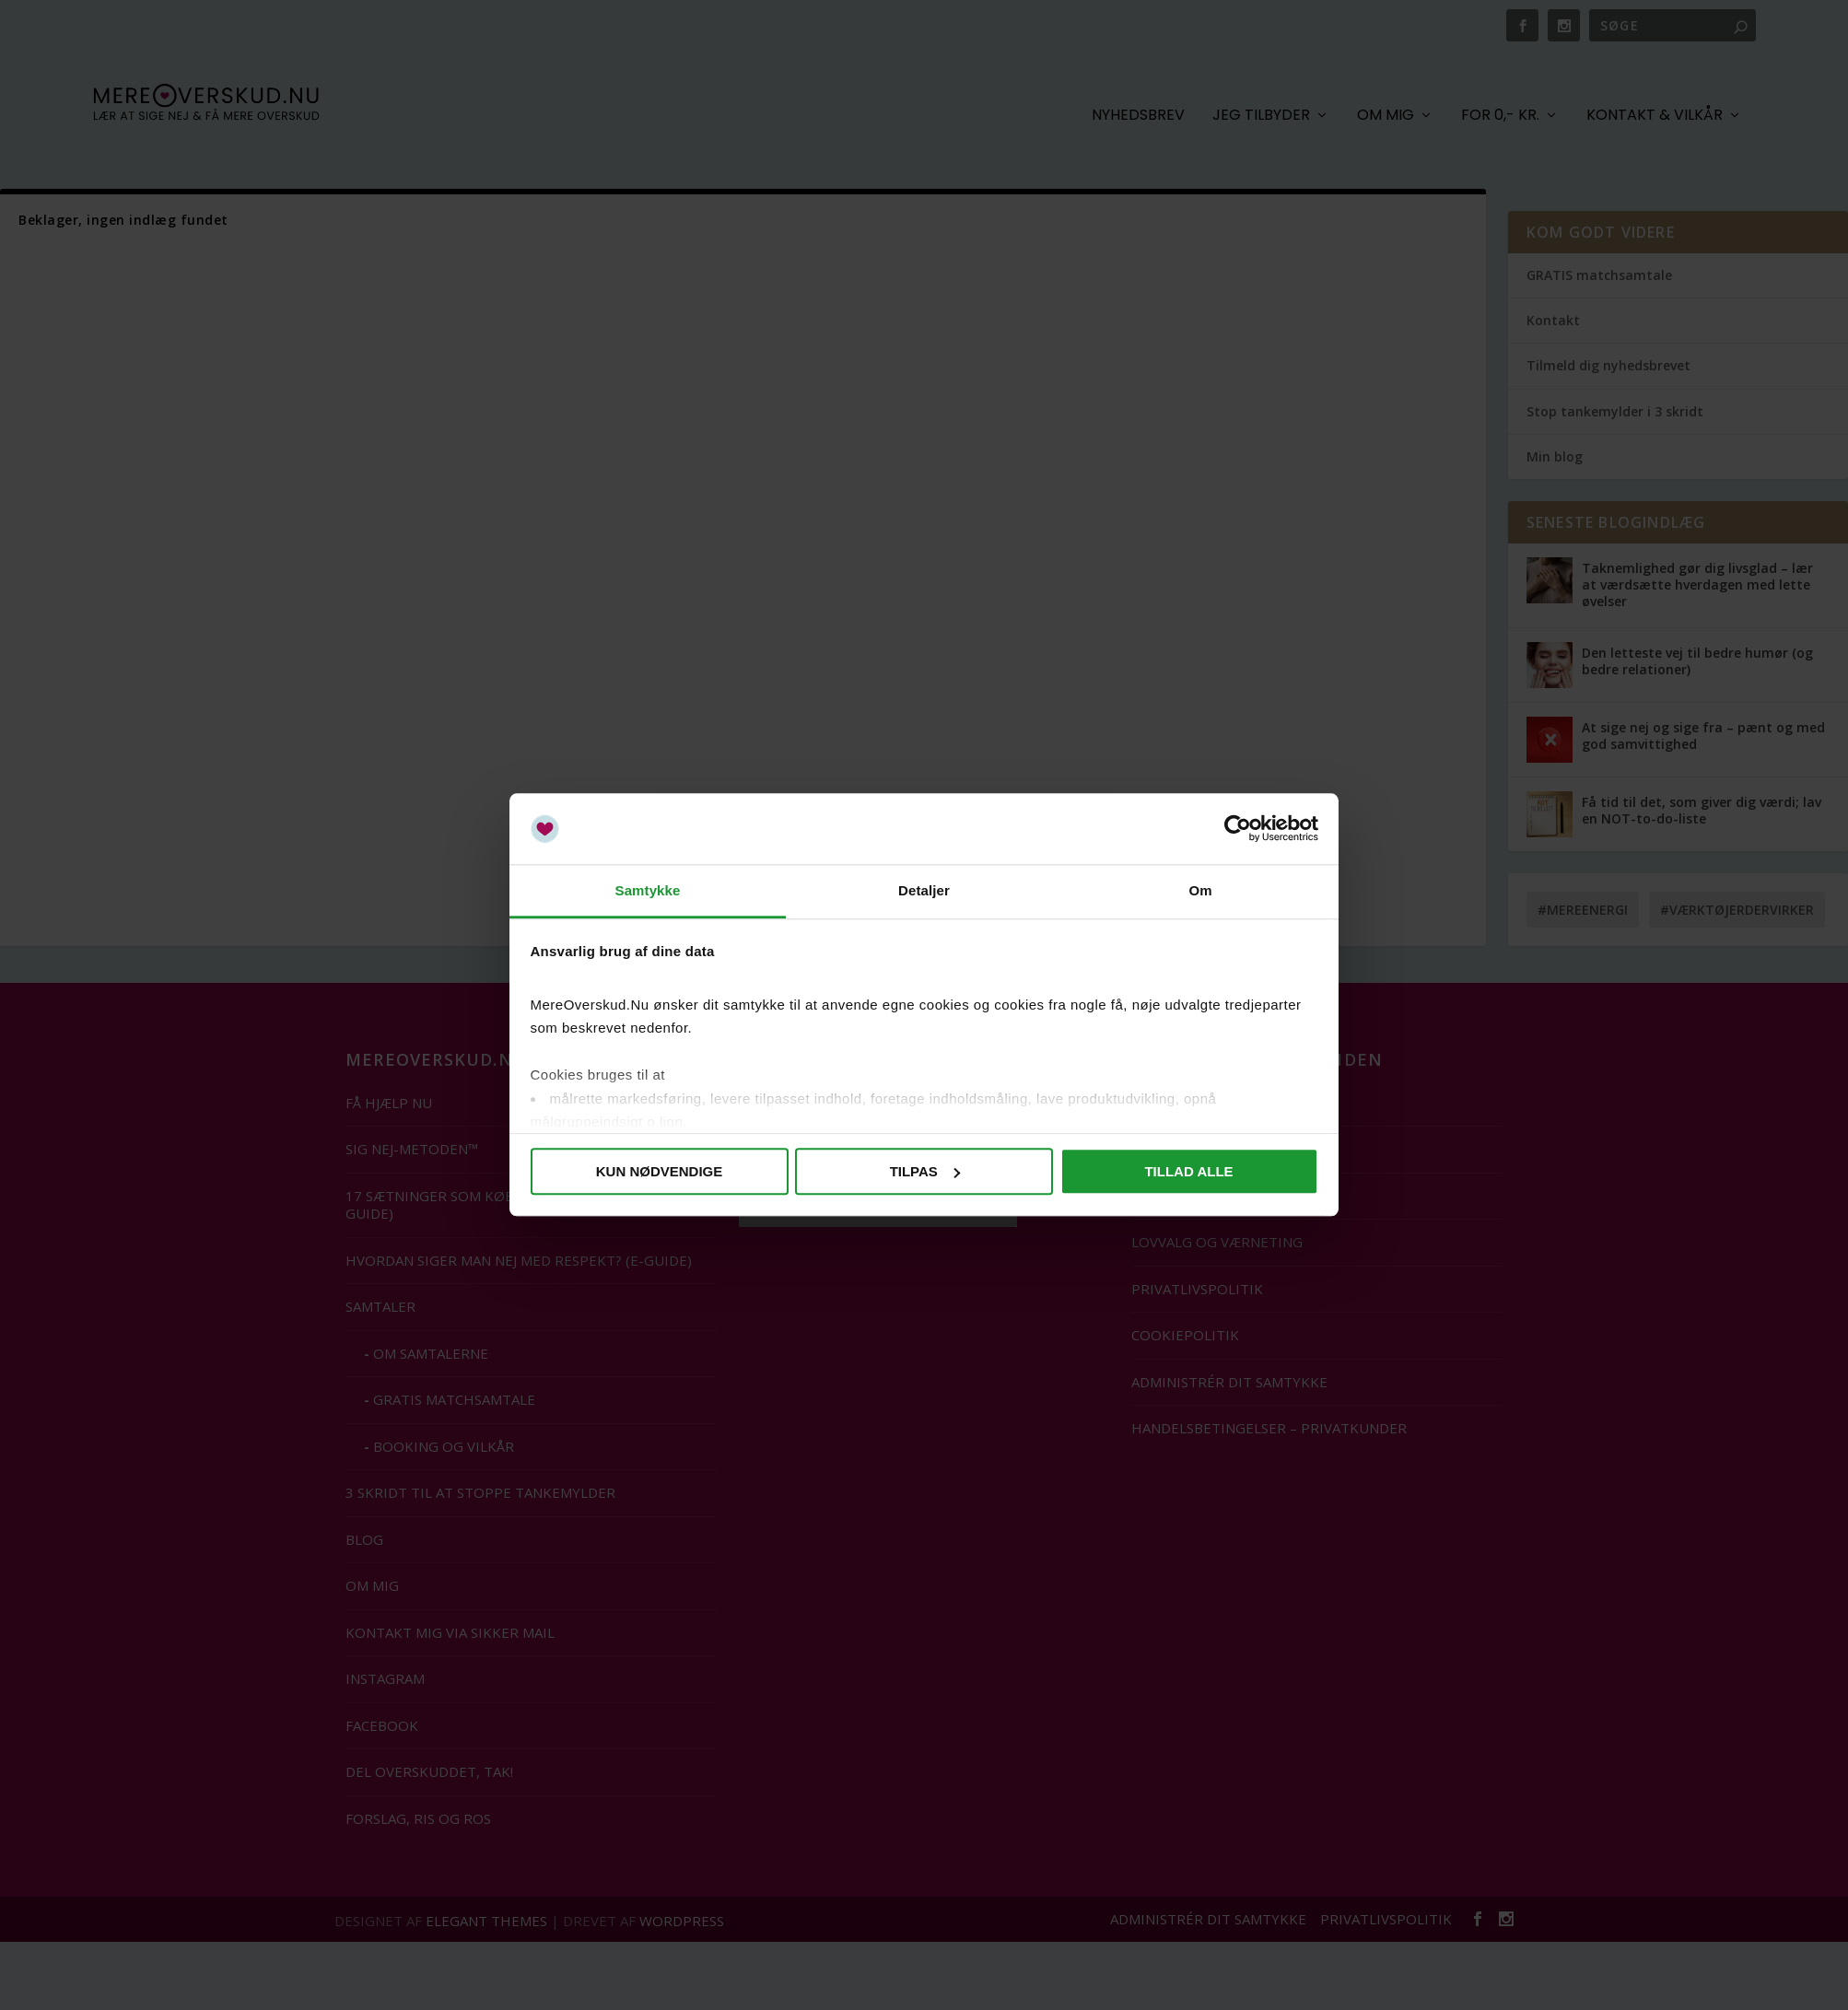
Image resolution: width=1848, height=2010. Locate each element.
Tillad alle (1188, 1171)
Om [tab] (1199, 890)
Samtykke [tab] (648, 890)
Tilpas (925, 1171)
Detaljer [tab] (924, 890)
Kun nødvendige (659, 1171)
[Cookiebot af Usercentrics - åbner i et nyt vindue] (1237, 829)
